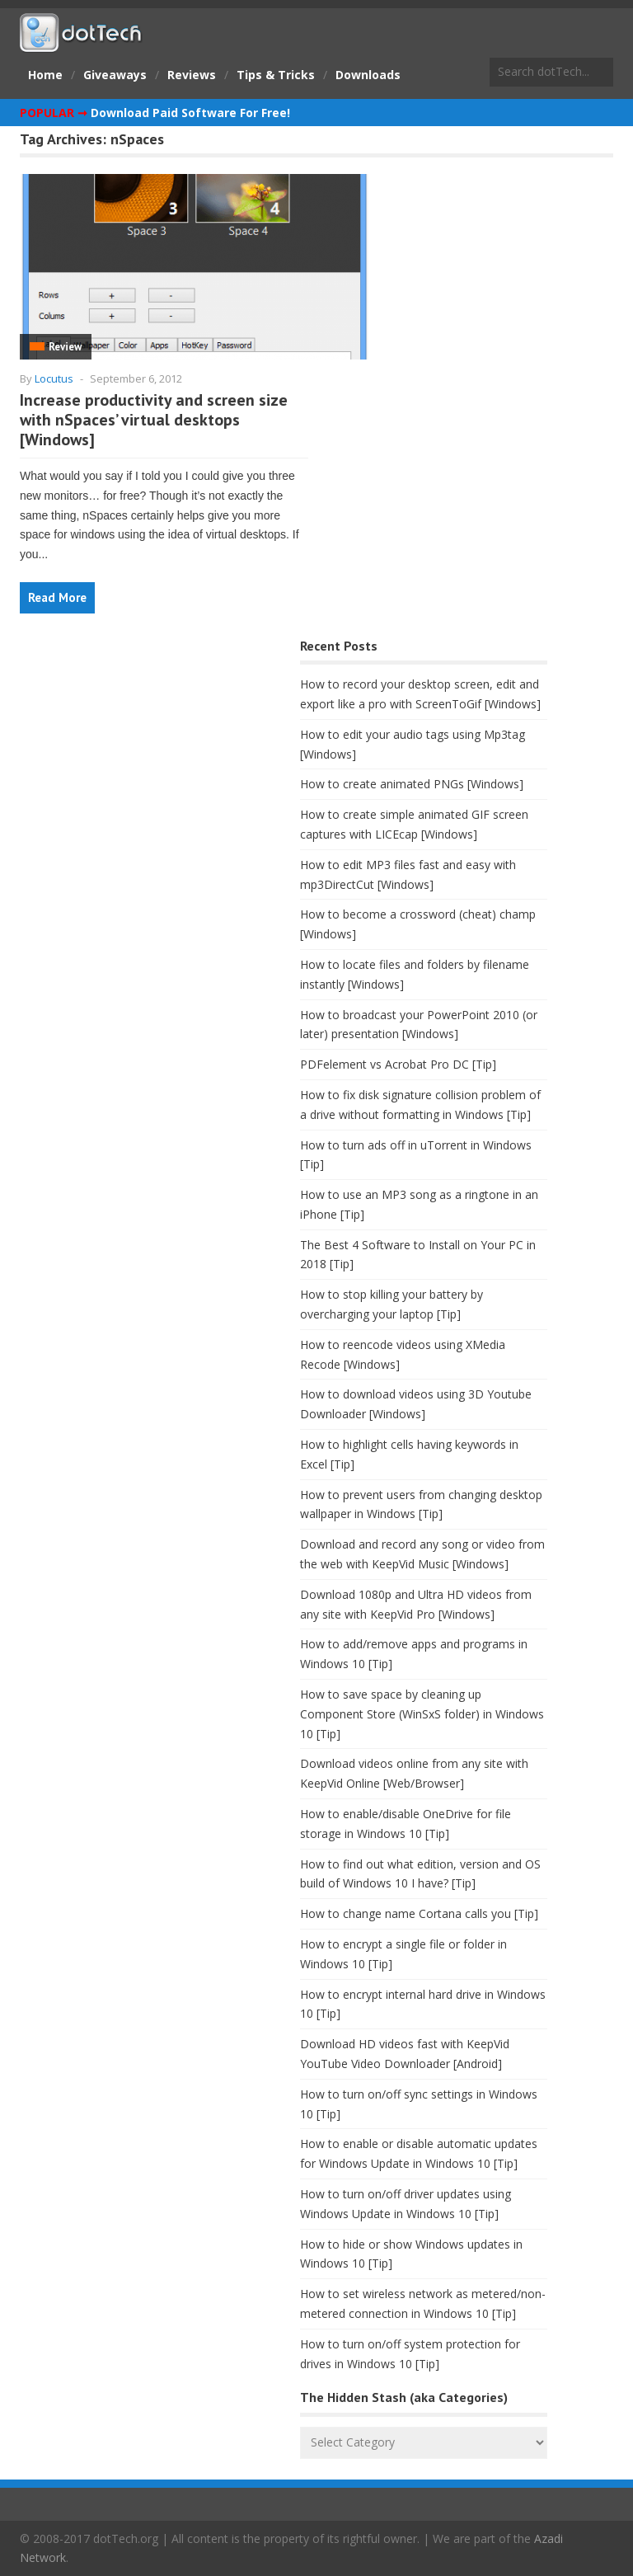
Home (45, 74)
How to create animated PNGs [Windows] (411, 784)
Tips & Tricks (276, 74)
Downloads (368, 74)
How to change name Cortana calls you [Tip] (419, 1913)
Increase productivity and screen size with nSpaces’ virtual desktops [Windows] (154, 419)
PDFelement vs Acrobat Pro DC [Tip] (398, 1064)
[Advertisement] (143, 764)
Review (65, 347)
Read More (57, 597)
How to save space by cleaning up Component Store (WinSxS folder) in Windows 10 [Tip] (422, 1714)
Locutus (54, 378)
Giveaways (115, 74)
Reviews (191, 74)
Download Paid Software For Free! (190, 112)
